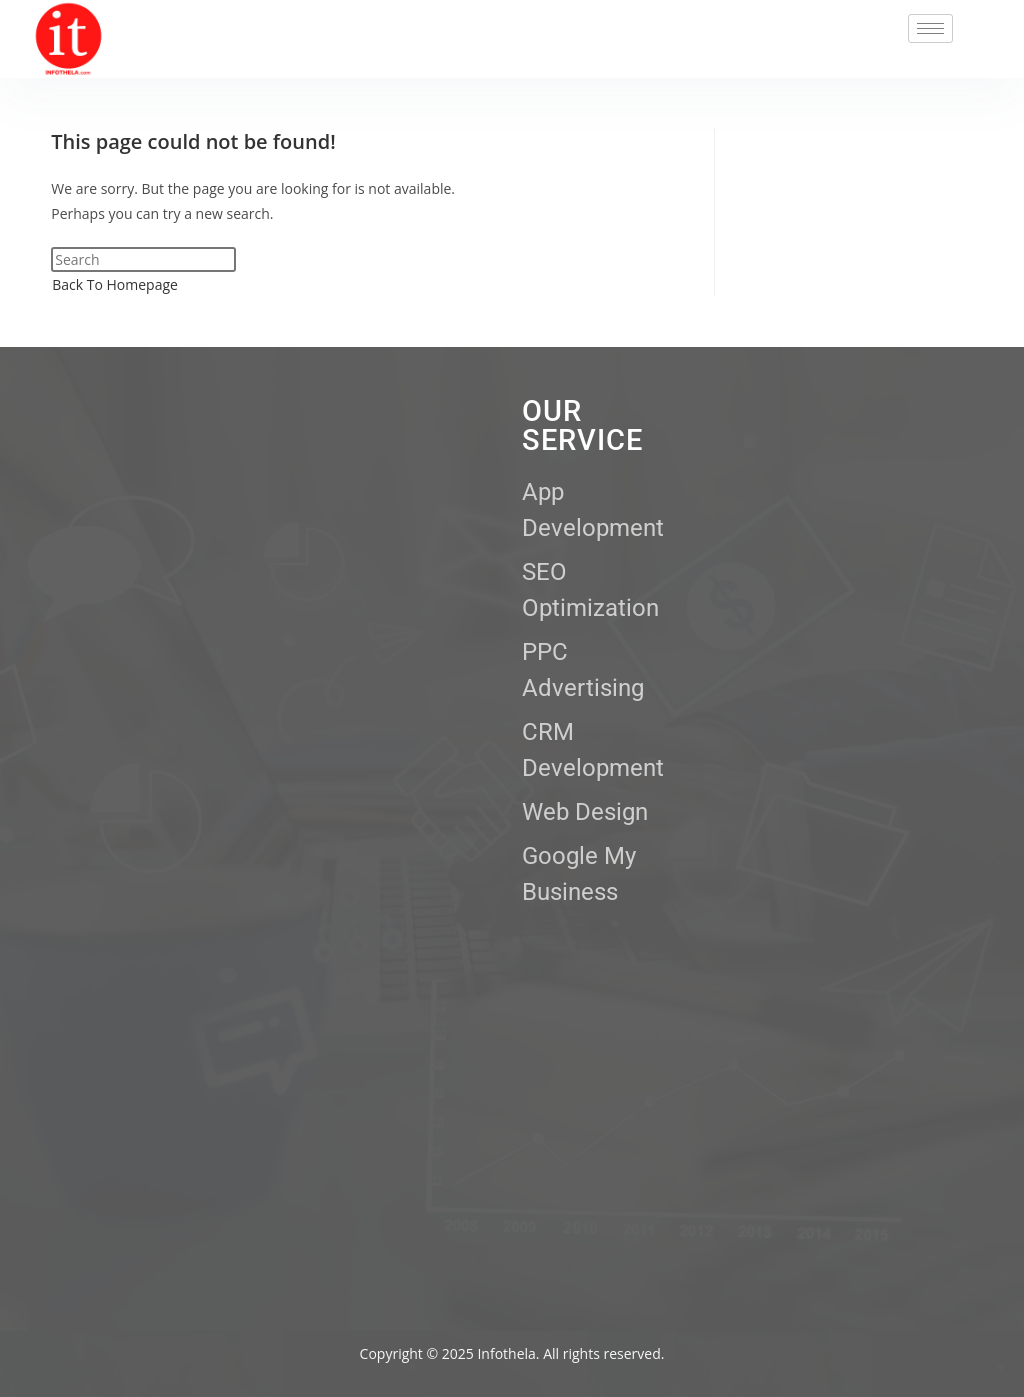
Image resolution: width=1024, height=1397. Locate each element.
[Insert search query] (143, 259)
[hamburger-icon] (930, 28)
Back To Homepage (115, 284)
